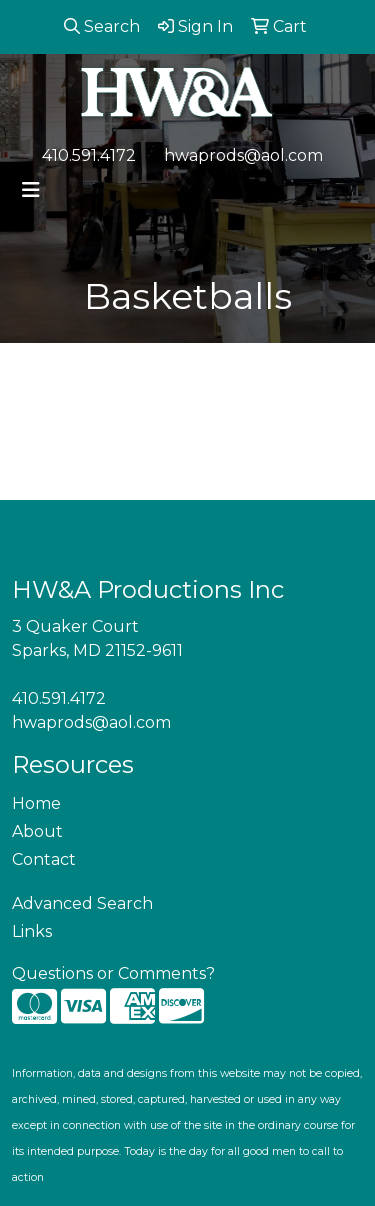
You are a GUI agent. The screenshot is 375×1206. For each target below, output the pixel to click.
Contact (44, 859)
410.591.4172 (89, 155)
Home (36, 803)
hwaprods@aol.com (243, 155)
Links (32, 931)
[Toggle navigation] (31, 190)
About (37, 831)
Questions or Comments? (113, 973)
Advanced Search (82, 903)
